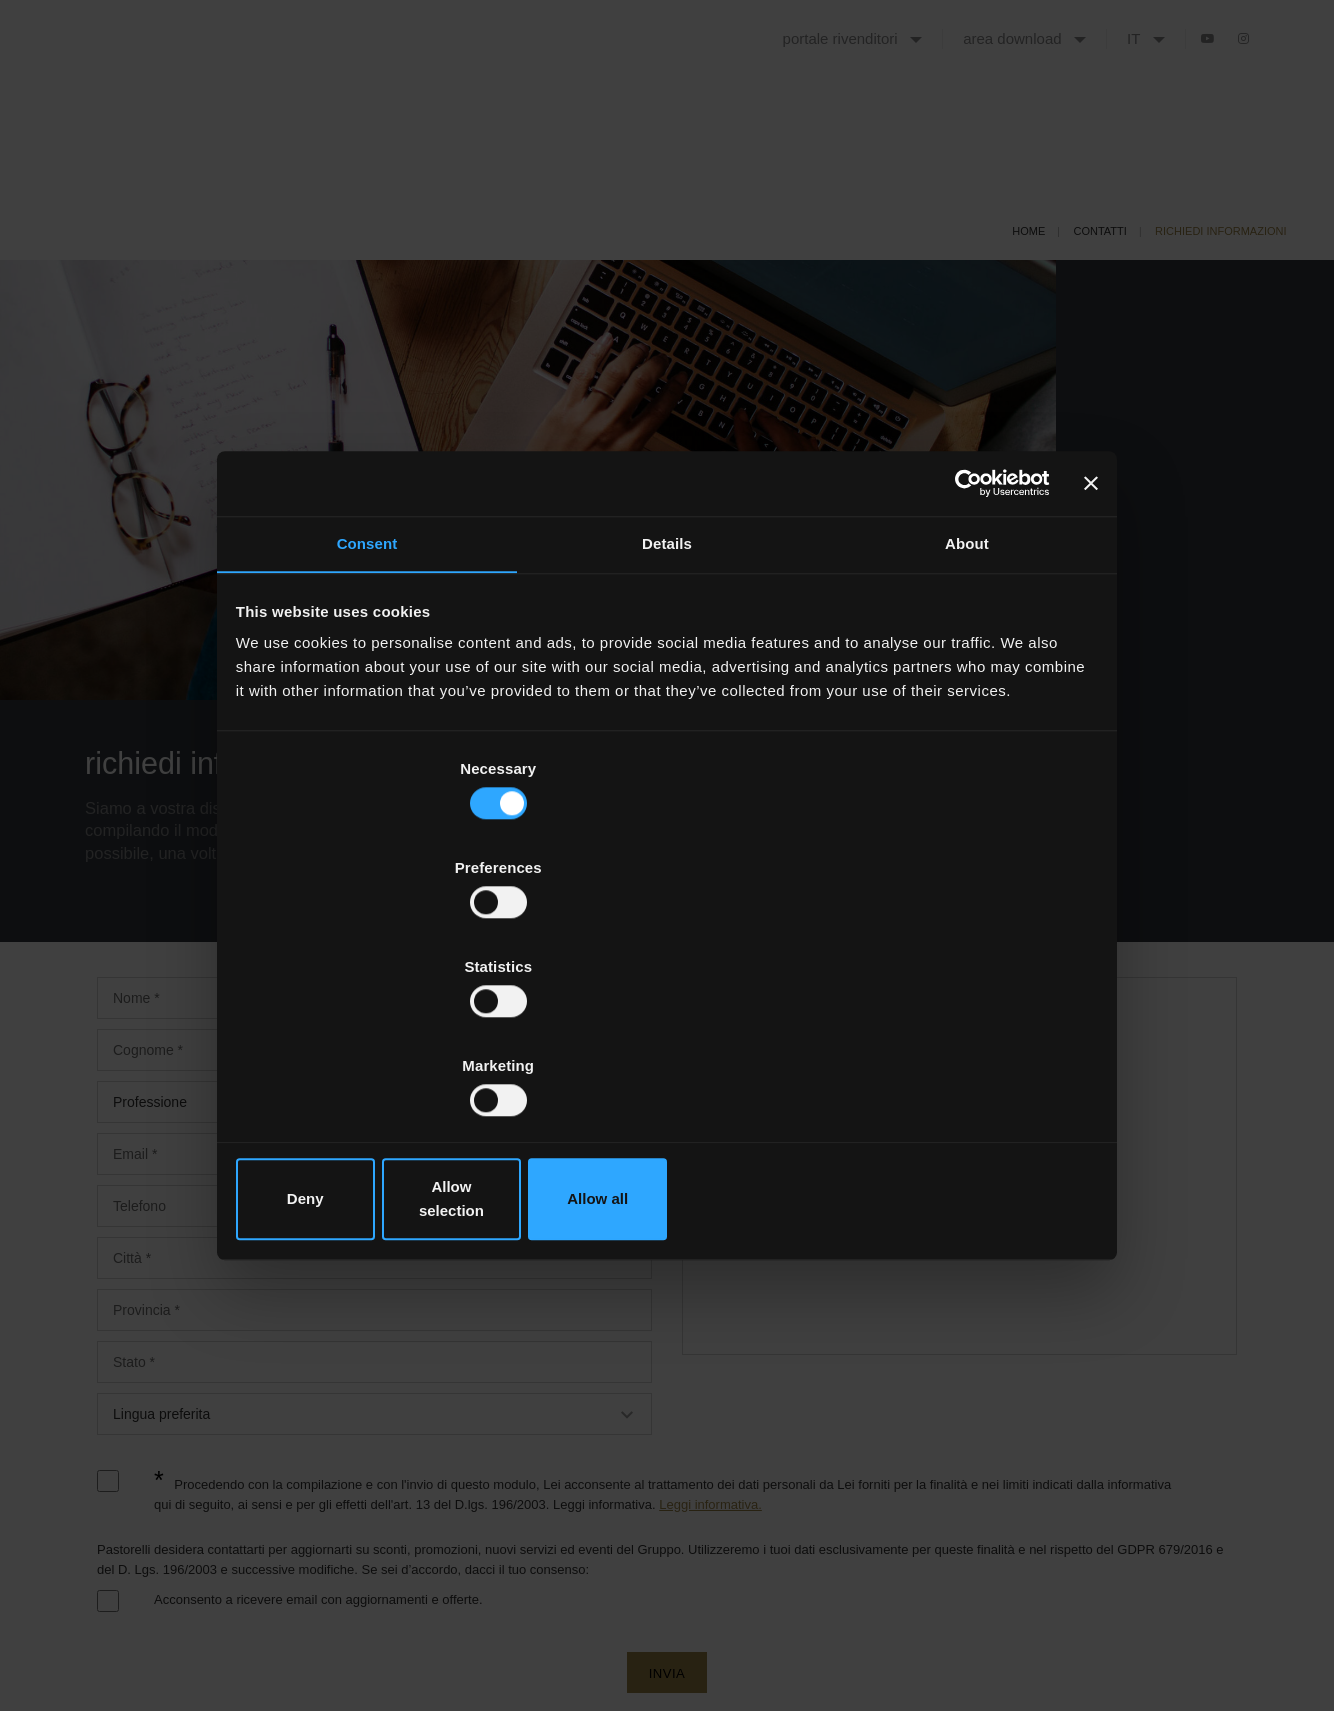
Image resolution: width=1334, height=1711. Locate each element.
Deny (379, 1049)
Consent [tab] (367, 711)
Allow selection (666, 1049)
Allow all (954, 1049)
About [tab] (967, 711)
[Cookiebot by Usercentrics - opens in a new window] (958, 646)
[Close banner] (1088, 646)
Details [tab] (667, 711)
